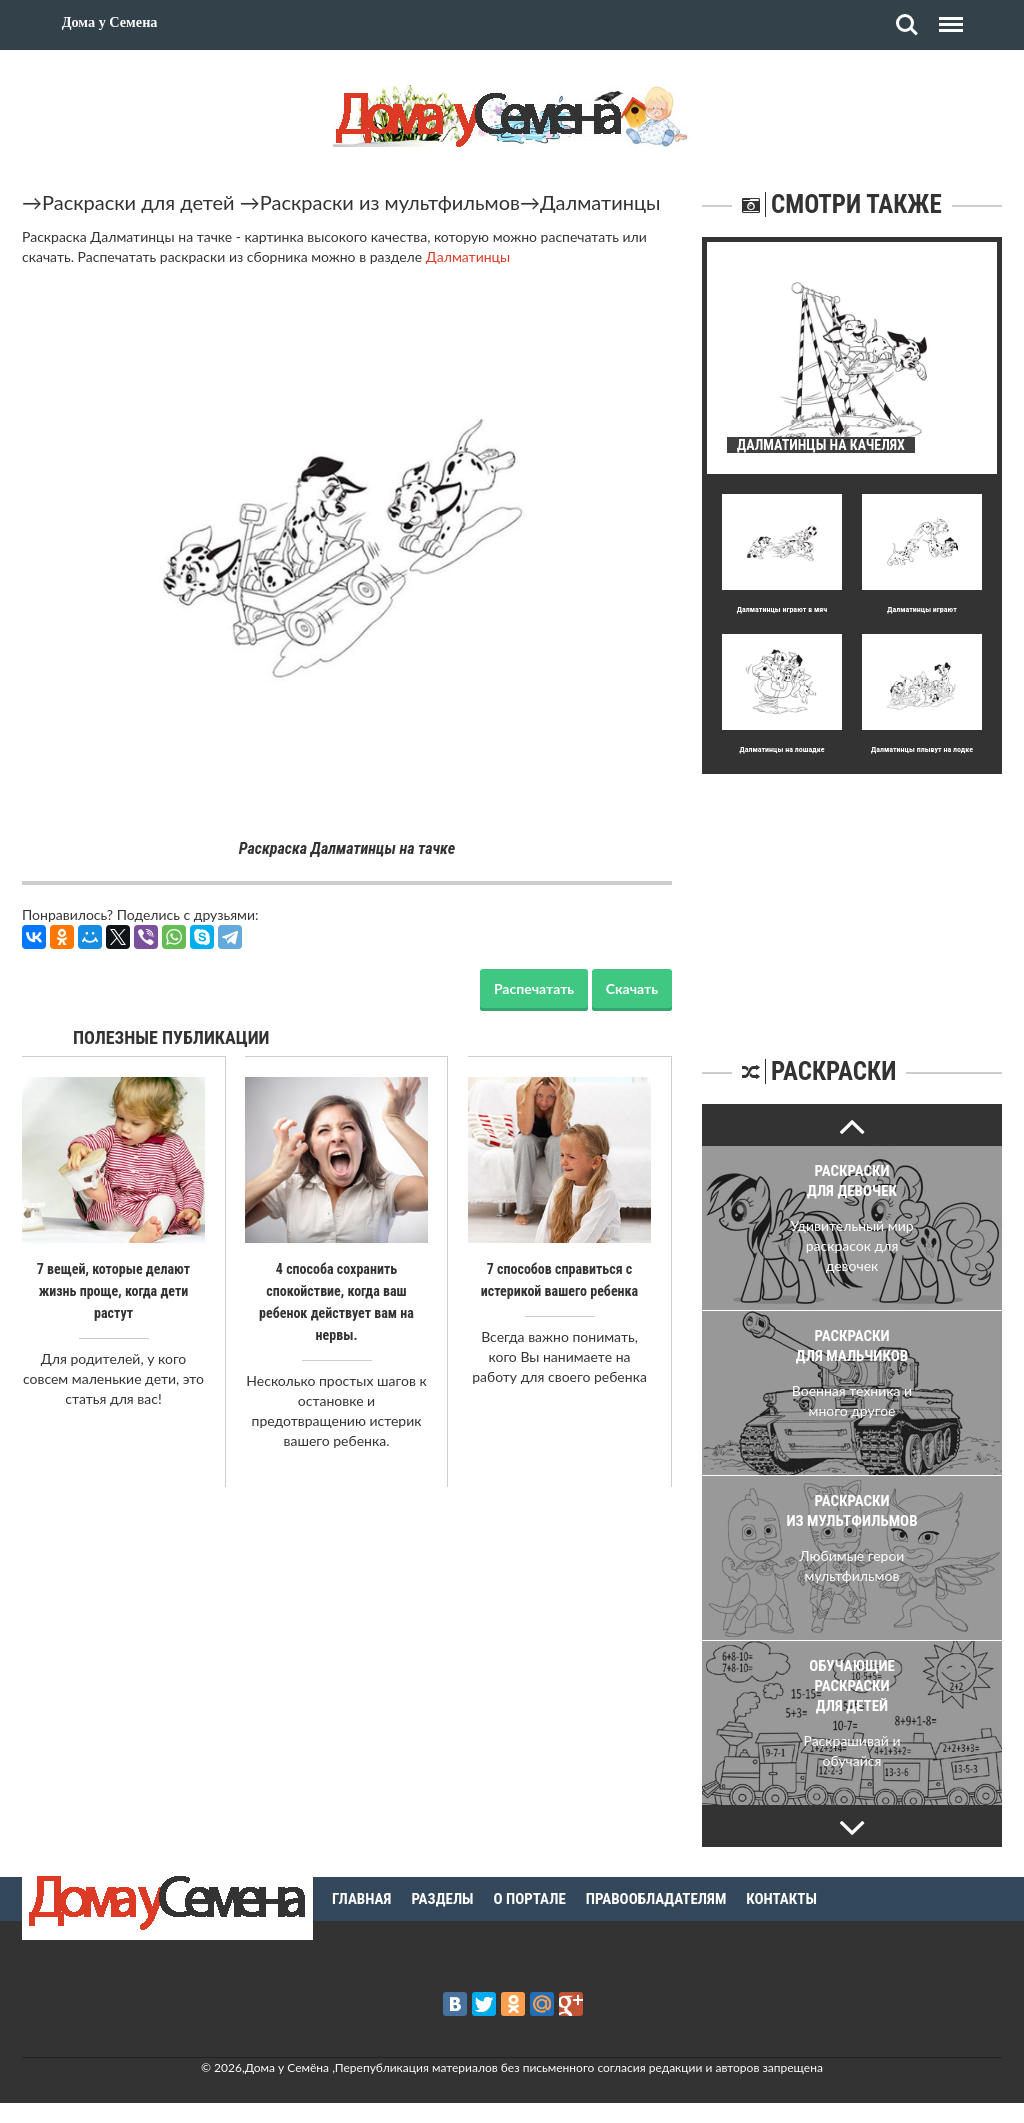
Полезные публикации (171, 1037)
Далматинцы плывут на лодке (922, 749)
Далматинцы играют (922, 609)
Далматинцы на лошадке (781, 749)
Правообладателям (656, 1899)
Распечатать (534, 988)
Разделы (442, 1899)
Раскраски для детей (138, 202)
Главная (361, 1899)
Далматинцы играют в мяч (782, 609)
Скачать (632, 988)
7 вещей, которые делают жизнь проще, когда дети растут (113, 1291)
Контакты (781, 1899)
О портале (530, 1899)
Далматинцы (600, 202)
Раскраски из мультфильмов (390, 202)
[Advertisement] (852, 899)
